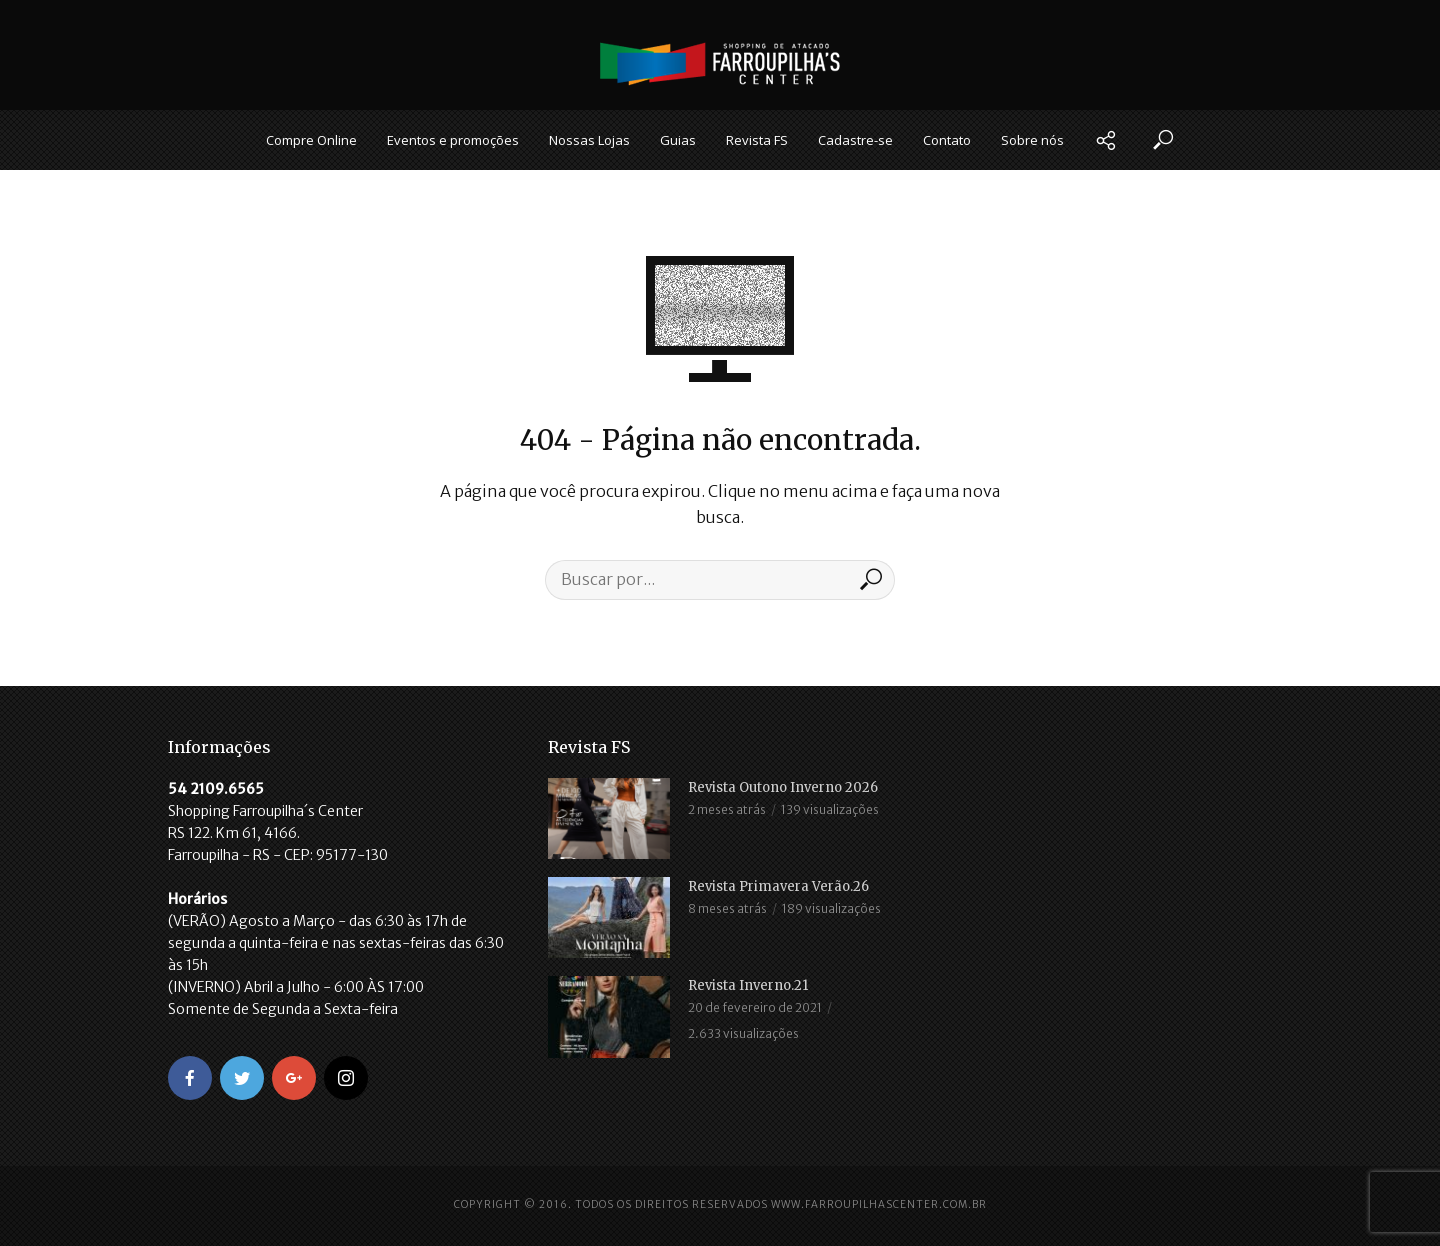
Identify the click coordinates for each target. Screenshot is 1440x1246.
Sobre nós (1032, 140)
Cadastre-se (855, 140)
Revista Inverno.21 (748, 985)
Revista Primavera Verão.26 (778, 886)
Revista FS (757, 140)
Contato (947, 140)
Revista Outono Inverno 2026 (783, 787)
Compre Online (311, 140)
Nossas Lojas (589, 140)
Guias (678, 140)
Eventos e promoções (453, 140)
